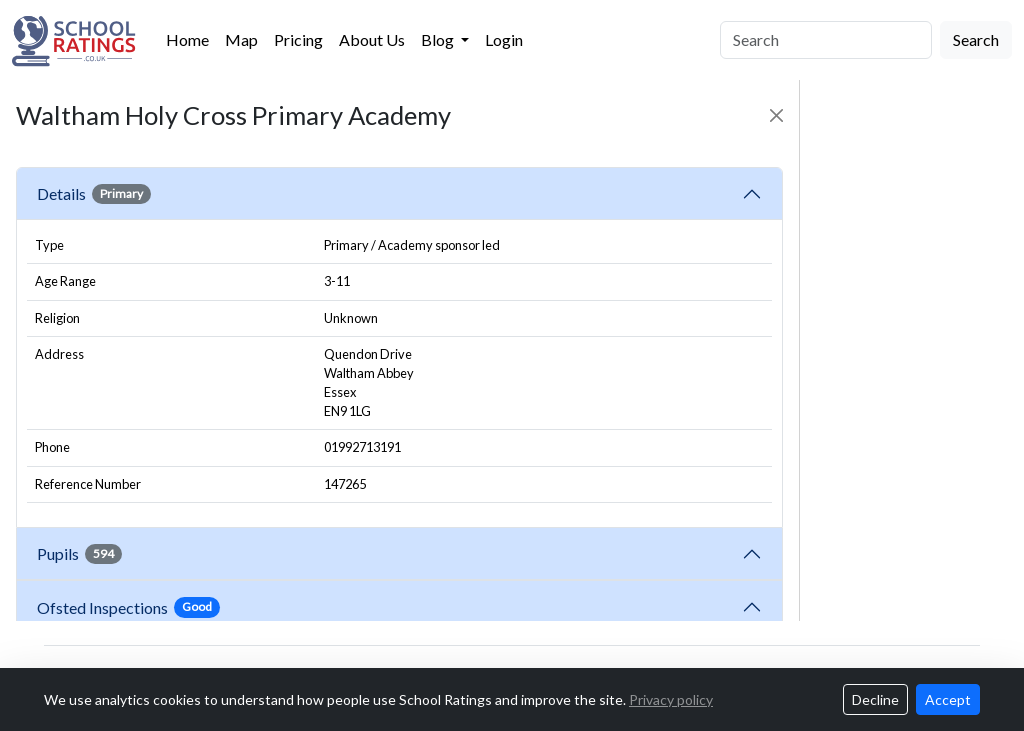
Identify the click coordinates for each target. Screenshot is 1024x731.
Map (241, 39)
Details (94, 194)
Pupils (79, 554)
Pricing (298, 39)
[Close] (776, 115)
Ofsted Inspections (128, 607)
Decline (875, 699)
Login (504, 39)
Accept (948, 699)
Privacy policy (671, 699)
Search (976, 39)
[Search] (826, 40)
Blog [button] (439, 39)
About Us (372, 39)
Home (187, 39)
